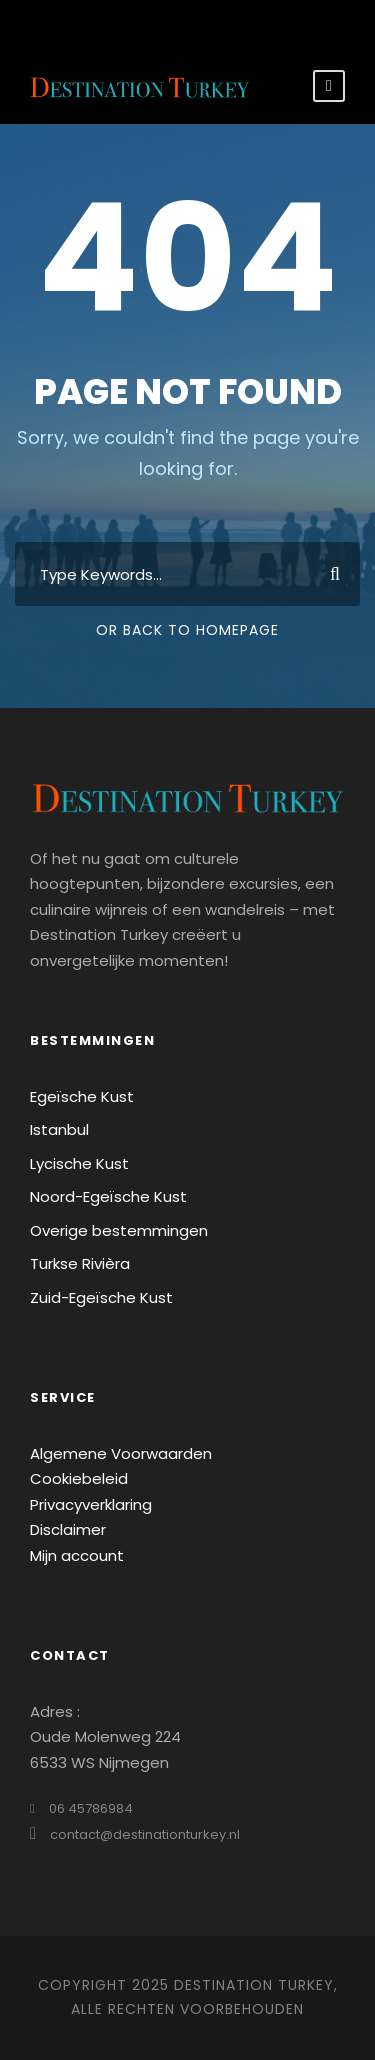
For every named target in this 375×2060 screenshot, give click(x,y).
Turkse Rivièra (80, 1263)
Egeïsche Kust (82, 1096)
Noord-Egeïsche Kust (108, 1196)
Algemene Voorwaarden (121, 1453)
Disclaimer (68, 1529)
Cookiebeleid (79, 1478)
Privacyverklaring (91, 1504)
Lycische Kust (79, 1163)
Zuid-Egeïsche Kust (101, 1297)
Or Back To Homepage (187, 630)
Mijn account (77, 1555)
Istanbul (59, 1129)
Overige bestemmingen (119, 1230)
